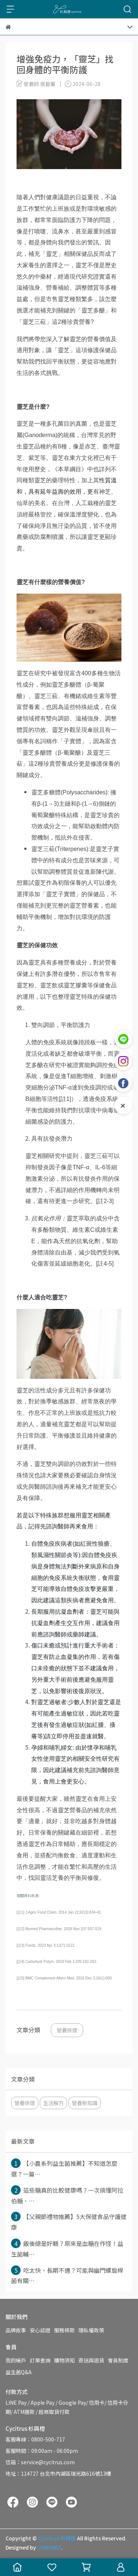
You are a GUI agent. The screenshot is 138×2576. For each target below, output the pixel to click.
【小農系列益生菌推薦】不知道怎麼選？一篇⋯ (64, 2168)
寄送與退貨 (91, 2360)
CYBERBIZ (49, 2547)
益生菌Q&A (19, 2372)
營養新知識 (85, 2103)
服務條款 (64, 2330)
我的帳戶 (16, 2360)
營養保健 (67, 2030)
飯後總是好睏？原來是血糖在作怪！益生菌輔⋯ (67, 2248)
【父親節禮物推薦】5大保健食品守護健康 (69, 2222)
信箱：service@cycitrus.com (40, 2462)
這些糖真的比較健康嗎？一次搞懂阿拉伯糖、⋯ (67, 2195)
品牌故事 (16, 2330)
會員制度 (118, 2360)
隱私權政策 (91, 2330)
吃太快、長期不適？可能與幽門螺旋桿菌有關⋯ (67, 2275)
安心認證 (40, 2330)
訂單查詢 (40, 2360)
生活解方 (53, 2103)
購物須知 (64, 2360)
